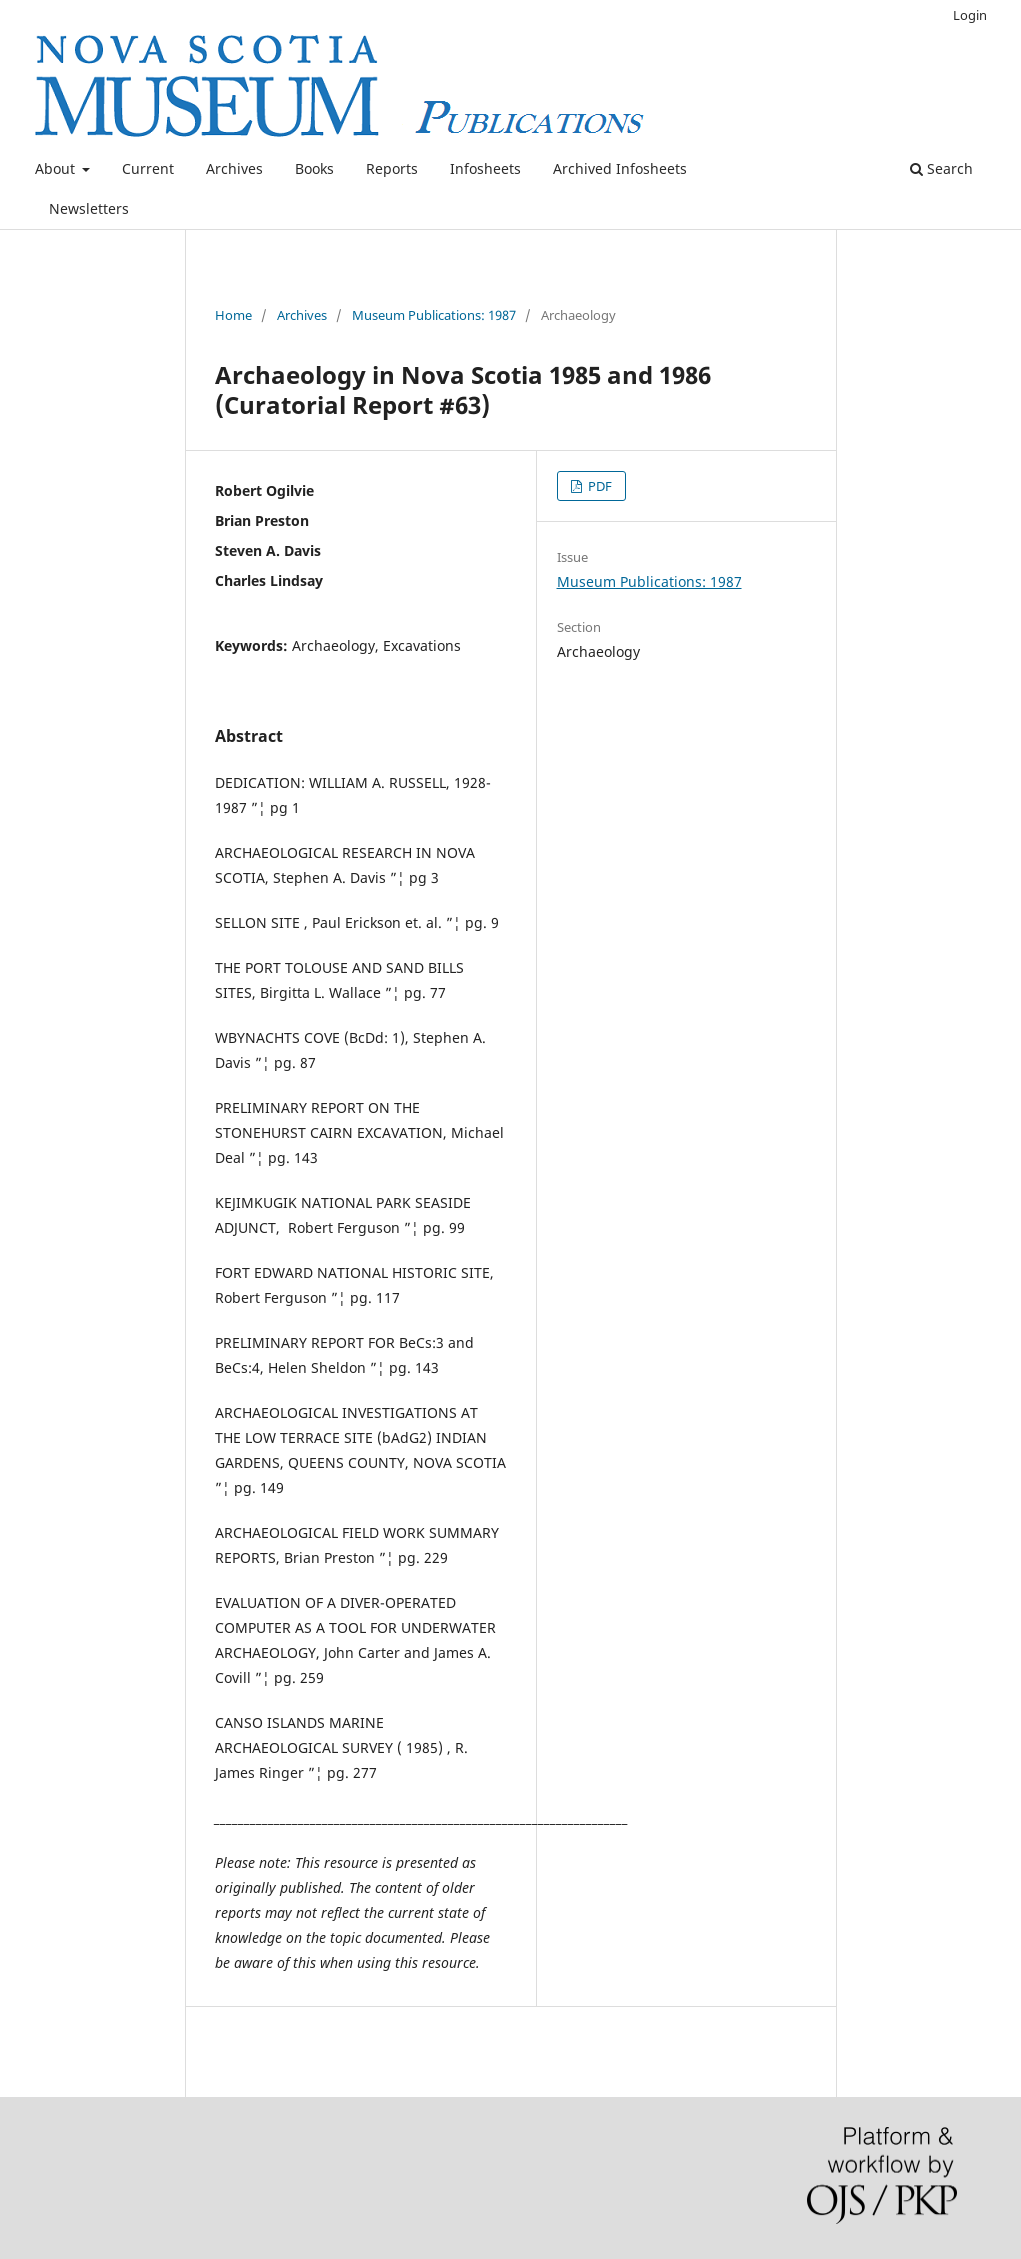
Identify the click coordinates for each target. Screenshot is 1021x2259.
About (57, 168)
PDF (598, 486)
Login (970, 15)
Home (233, 315)
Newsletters (89, 208)
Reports (392, 168)
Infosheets (485, 168)
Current (148, 168)
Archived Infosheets (620, 168)
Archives (234, 168)
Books (314, 168)
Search (941, 168)
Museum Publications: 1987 (434, 315)
